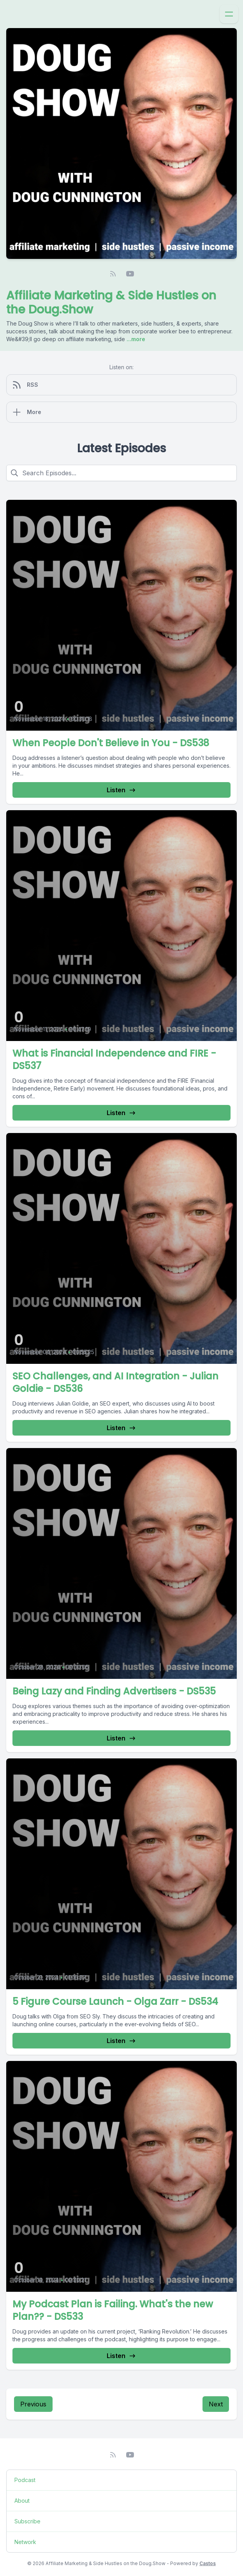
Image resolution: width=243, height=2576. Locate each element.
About (22, 2500)
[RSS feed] (113, 274)
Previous (33, 2404)
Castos (207, 2563)
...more (135, 339)
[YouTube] (130, 274)
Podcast (24, 2480)
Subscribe (27, 2521)
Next (216, 2404)
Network (25, 2542)
